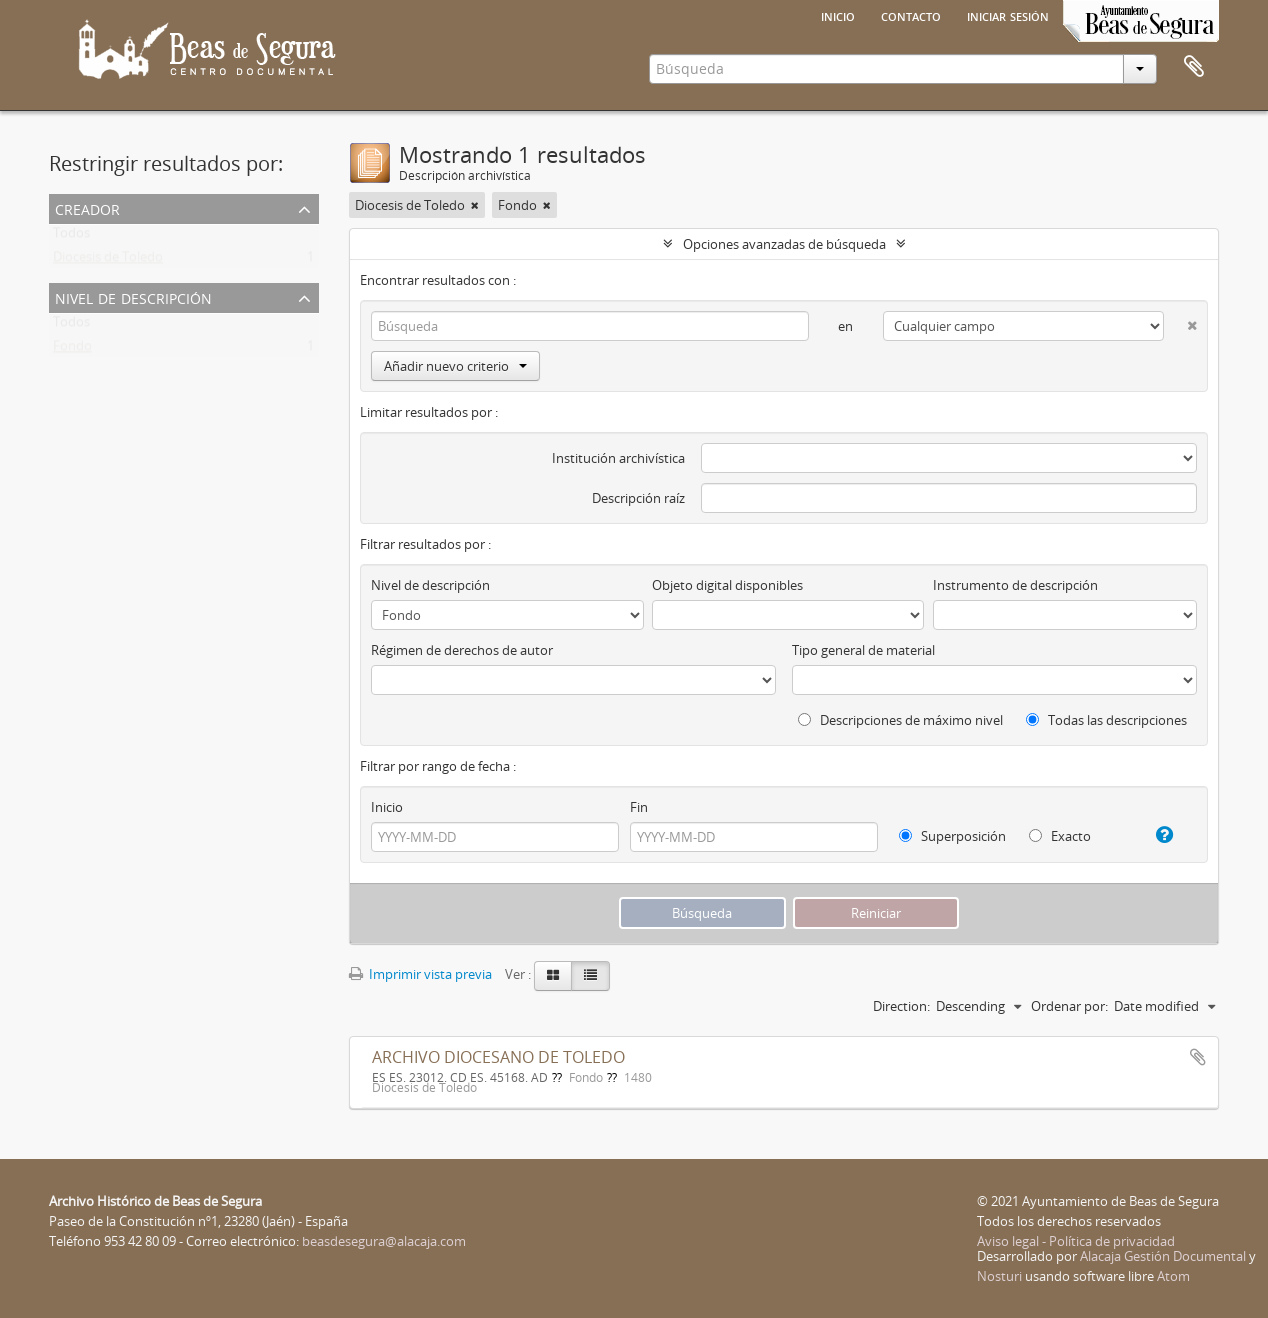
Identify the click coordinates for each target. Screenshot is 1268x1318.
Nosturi (999, 1276)
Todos (71, 237)
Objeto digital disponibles (727, 585)
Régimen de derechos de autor (462, 650)
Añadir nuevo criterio (455, 366)
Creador (87, 207)
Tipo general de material (863, 650)
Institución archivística (618, 458)
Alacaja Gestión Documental (1163, 1256)
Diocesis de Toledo (108, 261)
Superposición (952, 836)
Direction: (901, 1006)
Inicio (838, 15)
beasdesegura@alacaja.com (384, 1241)
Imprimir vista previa (420, 974)
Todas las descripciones (1106, 720)
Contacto (911, 15)
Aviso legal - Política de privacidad (1076, 1241)
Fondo (72, 350)
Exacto (1060, 836)
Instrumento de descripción (1015, 585)
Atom (1173, 1276)
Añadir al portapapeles (1198, 1057)
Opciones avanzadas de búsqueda (784, 244)
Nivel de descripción (133, 296)
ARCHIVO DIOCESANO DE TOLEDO (498, 1057)
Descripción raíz (638, 498)
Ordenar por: (1069, 1006)
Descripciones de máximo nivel (900, 720)
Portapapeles (1194, 67)
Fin (639, 807)
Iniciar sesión (1008, 15)
